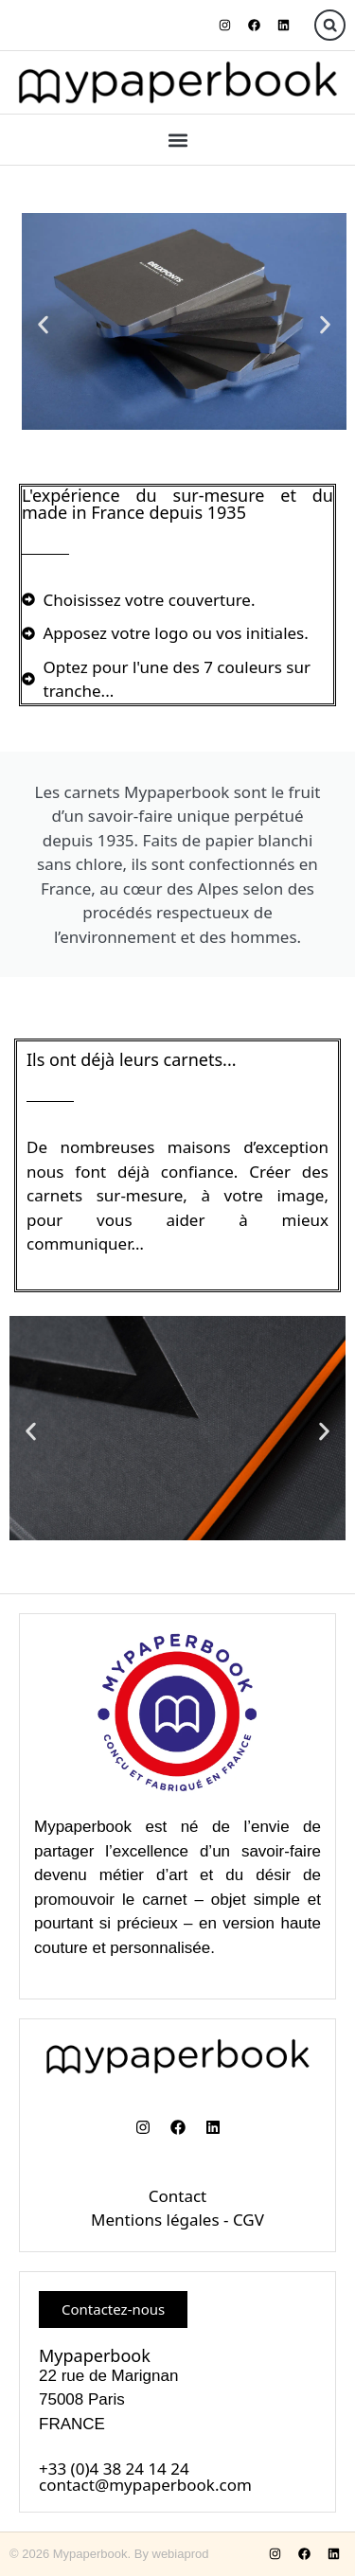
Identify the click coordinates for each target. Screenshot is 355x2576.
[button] (330, 25)
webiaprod (180, 2554)
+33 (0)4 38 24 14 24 (114, 2468)
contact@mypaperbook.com (145, 2485)
